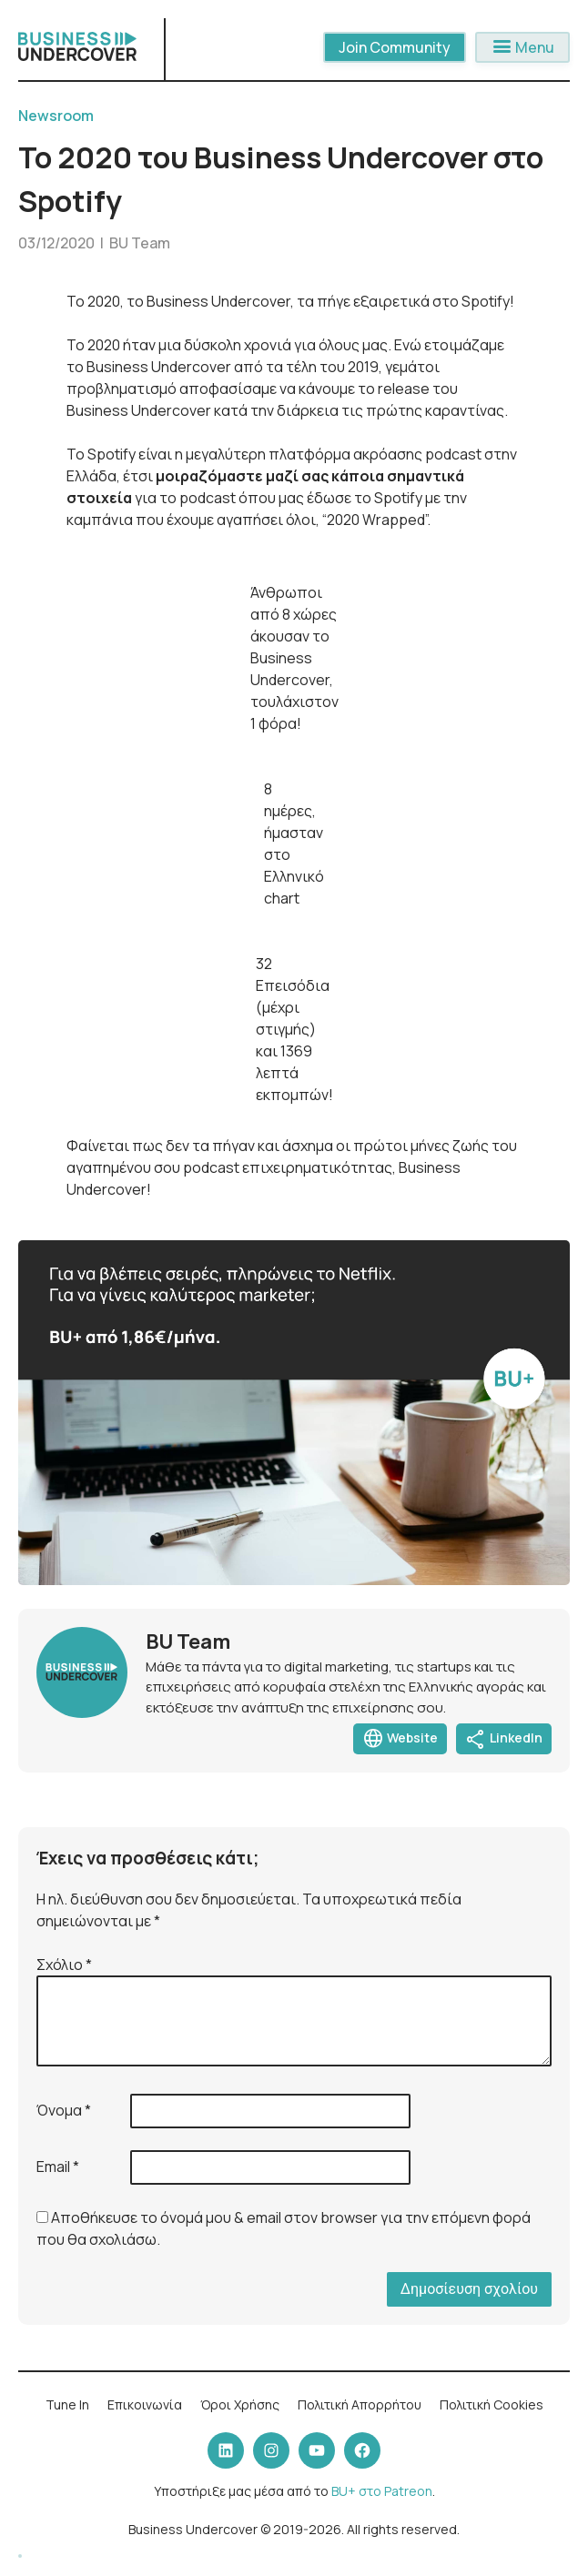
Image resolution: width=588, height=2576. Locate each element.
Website (400, 1739)
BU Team (139, 243)
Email (57, 2167)
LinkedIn (503, 1739)
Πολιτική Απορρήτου (359, 2404)
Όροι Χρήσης (239, 2404)
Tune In (67, 2404)
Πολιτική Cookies (491, 2404)
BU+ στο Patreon (381, 2491)
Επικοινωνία (144, 2404)
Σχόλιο (64, 1965)
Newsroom (56, 116)
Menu (522, 47)
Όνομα (63, 2110)
